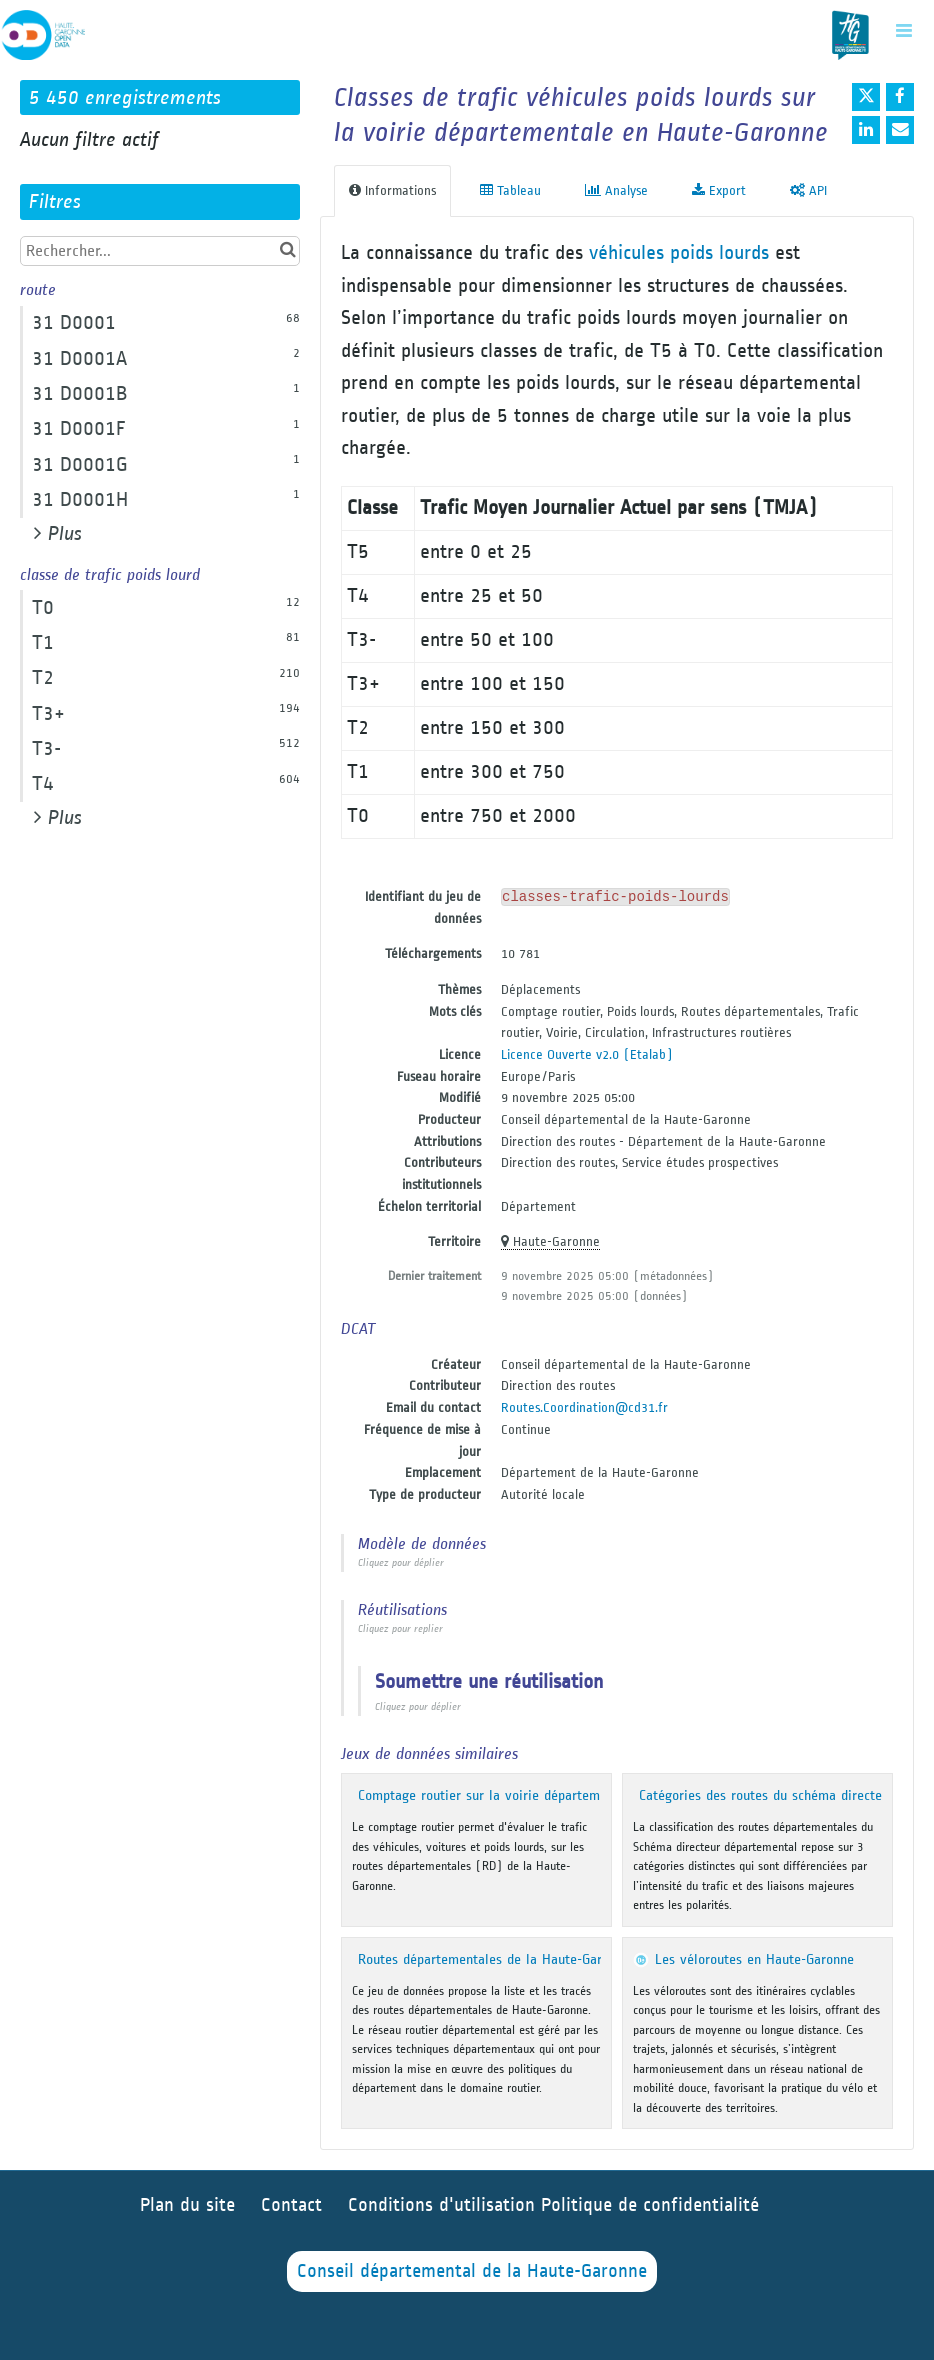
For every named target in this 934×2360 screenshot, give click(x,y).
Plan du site (187, 2205)
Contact (291, 2205)
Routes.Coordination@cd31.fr (584, 1407)
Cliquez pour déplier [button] (401, 1563)
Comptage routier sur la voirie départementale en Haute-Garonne (553, 1795)
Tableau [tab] (510, 190)
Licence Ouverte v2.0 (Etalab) (587, 1054)
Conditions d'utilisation (444, 2205)
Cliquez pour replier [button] (400, 1629)
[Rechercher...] (160, 251)
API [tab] (808, 190)
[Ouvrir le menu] (904, 30)
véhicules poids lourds (679, 252)
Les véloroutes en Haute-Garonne (754, 1959)
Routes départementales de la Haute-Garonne (494, 1959)
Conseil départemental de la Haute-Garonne (472, 2271)
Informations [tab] (392, 190)
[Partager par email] (900, 130)
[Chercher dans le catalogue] (287, 250)
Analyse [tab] (616, 190)
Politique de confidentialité (650, 2205)
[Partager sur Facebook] (900, 97)
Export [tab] (719, 190)
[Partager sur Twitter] (866, 97)
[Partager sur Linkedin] (866, 130)
